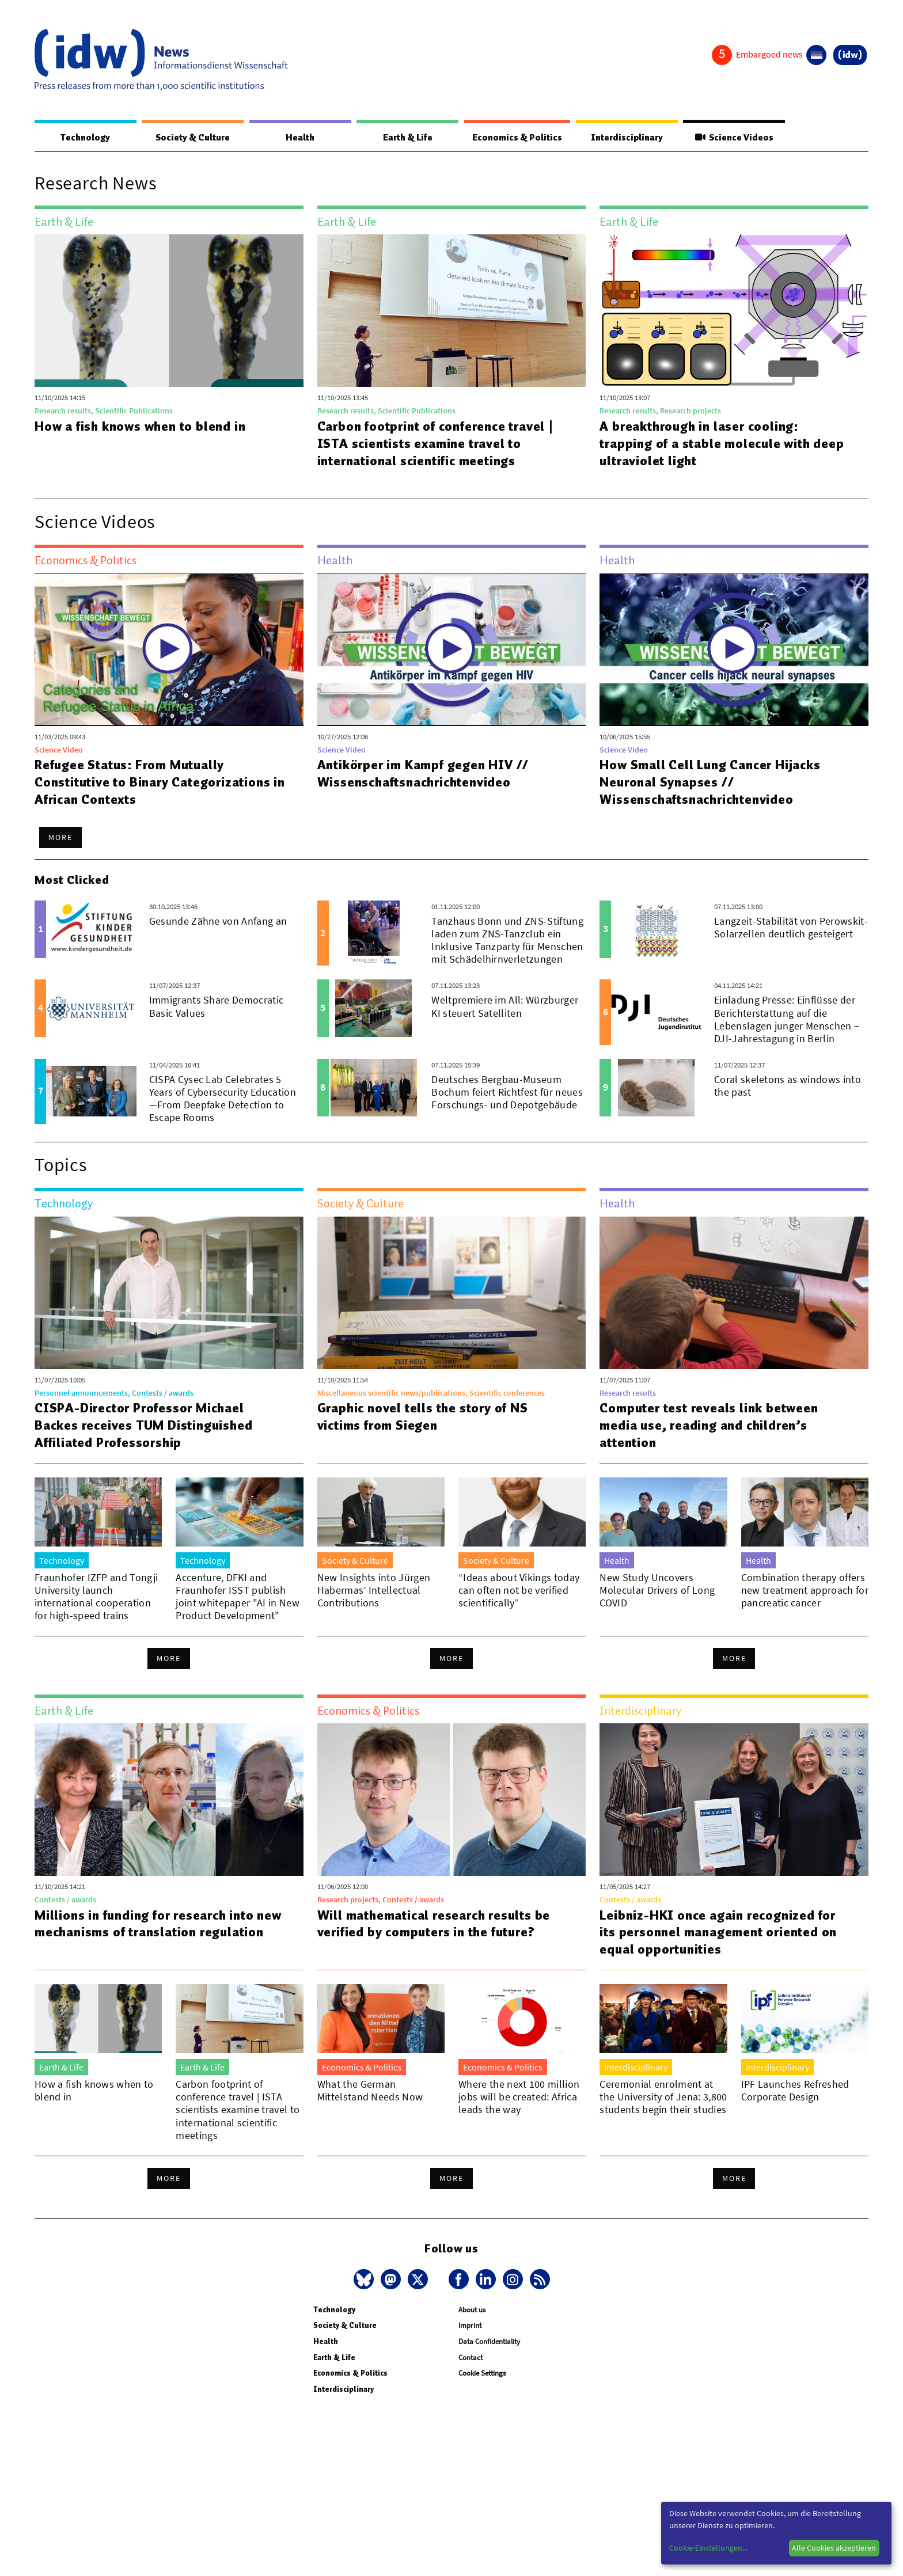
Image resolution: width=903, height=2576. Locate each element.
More (60, 838)
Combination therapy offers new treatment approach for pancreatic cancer (804, 1590)
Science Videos (734, 138)
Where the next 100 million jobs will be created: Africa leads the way (518, 2097)
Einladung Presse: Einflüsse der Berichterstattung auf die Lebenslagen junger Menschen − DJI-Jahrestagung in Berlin (786, 1019)
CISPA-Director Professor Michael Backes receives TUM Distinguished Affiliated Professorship (144, 1426)
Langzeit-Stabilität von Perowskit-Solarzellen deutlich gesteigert (791, 928)
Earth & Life (406, 138)
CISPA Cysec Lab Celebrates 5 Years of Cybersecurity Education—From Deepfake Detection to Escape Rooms (222, 1098)
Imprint (469, 2326)
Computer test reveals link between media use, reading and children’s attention (709, 1426)
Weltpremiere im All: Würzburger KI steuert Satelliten (504, 1007)
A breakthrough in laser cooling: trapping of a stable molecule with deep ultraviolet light (722, 444)
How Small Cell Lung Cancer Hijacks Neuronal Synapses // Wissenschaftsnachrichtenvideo (710, 782)
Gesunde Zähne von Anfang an (218, 921)
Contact (470, 2358)
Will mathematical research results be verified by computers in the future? (434, 1924)
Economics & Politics (516, 138)
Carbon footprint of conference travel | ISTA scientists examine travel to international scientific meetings (436, 444)
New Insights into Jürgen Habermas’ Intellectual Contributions (374, 1590)
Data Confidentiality (489, 2342)
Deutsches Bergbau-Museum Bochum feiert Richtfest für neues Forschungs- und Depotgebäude (507, 1092)
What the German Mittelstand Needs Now (370, 2091)
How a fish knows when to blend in (141, 426)
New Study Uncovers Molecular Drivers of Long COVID (657, 1590)
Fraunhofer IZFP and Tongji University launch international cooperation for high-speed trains (96, 1597)
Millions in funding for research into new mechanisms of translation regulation (159, 1924)
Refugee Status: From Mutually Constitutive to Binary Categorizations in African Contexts (160, 782)
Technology (85, 138)
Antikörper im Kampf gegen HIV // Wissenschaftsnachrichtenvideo (423, 773)
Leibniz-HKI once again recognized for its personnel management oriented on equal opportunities (718, 1933)
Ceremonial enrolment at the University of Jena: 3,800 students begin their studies (663, 2097)
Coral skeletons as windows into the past (787, 1086)
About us (471, 2310)
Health (299, 138)
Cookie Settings (482, 2374)
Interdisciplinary (627, 138)
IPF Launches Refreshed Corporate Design (795, 2091)
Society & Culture (192, 138)
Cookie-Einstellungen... (708, 2548)
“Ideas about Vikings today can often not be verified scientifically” (518, 1590)
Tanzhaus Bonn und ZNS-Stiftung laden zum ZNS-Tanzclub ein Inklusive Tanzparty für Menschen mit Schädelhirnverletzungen (507, 940)
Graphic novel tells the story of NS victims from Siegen (423, 1417)
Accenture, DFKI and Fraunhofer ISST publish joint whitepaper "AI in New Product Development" (237, 1597)
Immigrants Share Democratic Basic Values (216, 1007)
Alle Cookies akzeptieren (834, 2548)
